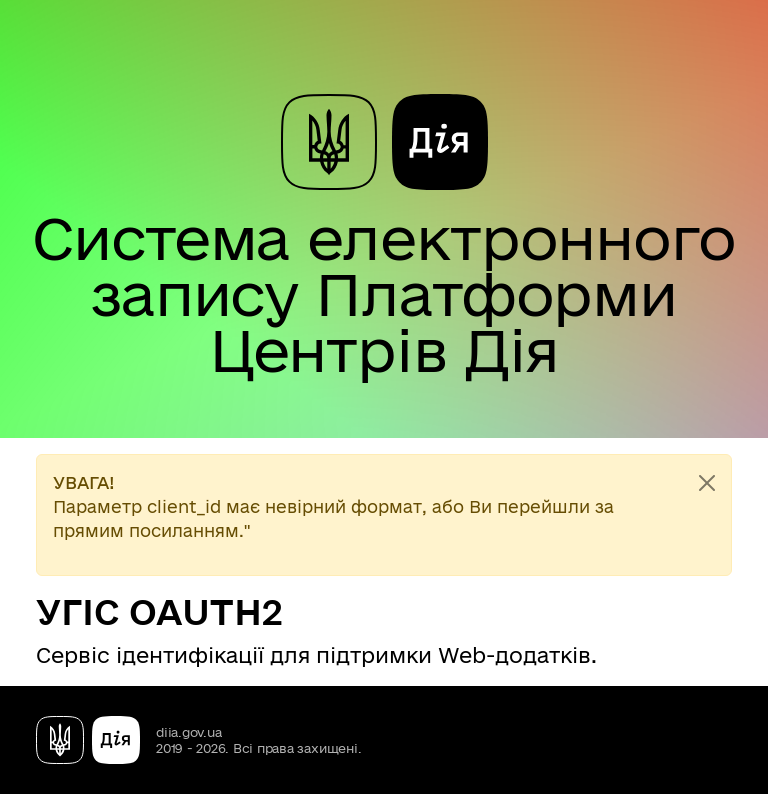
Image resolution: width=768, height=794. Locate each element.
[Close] (707, 483)
